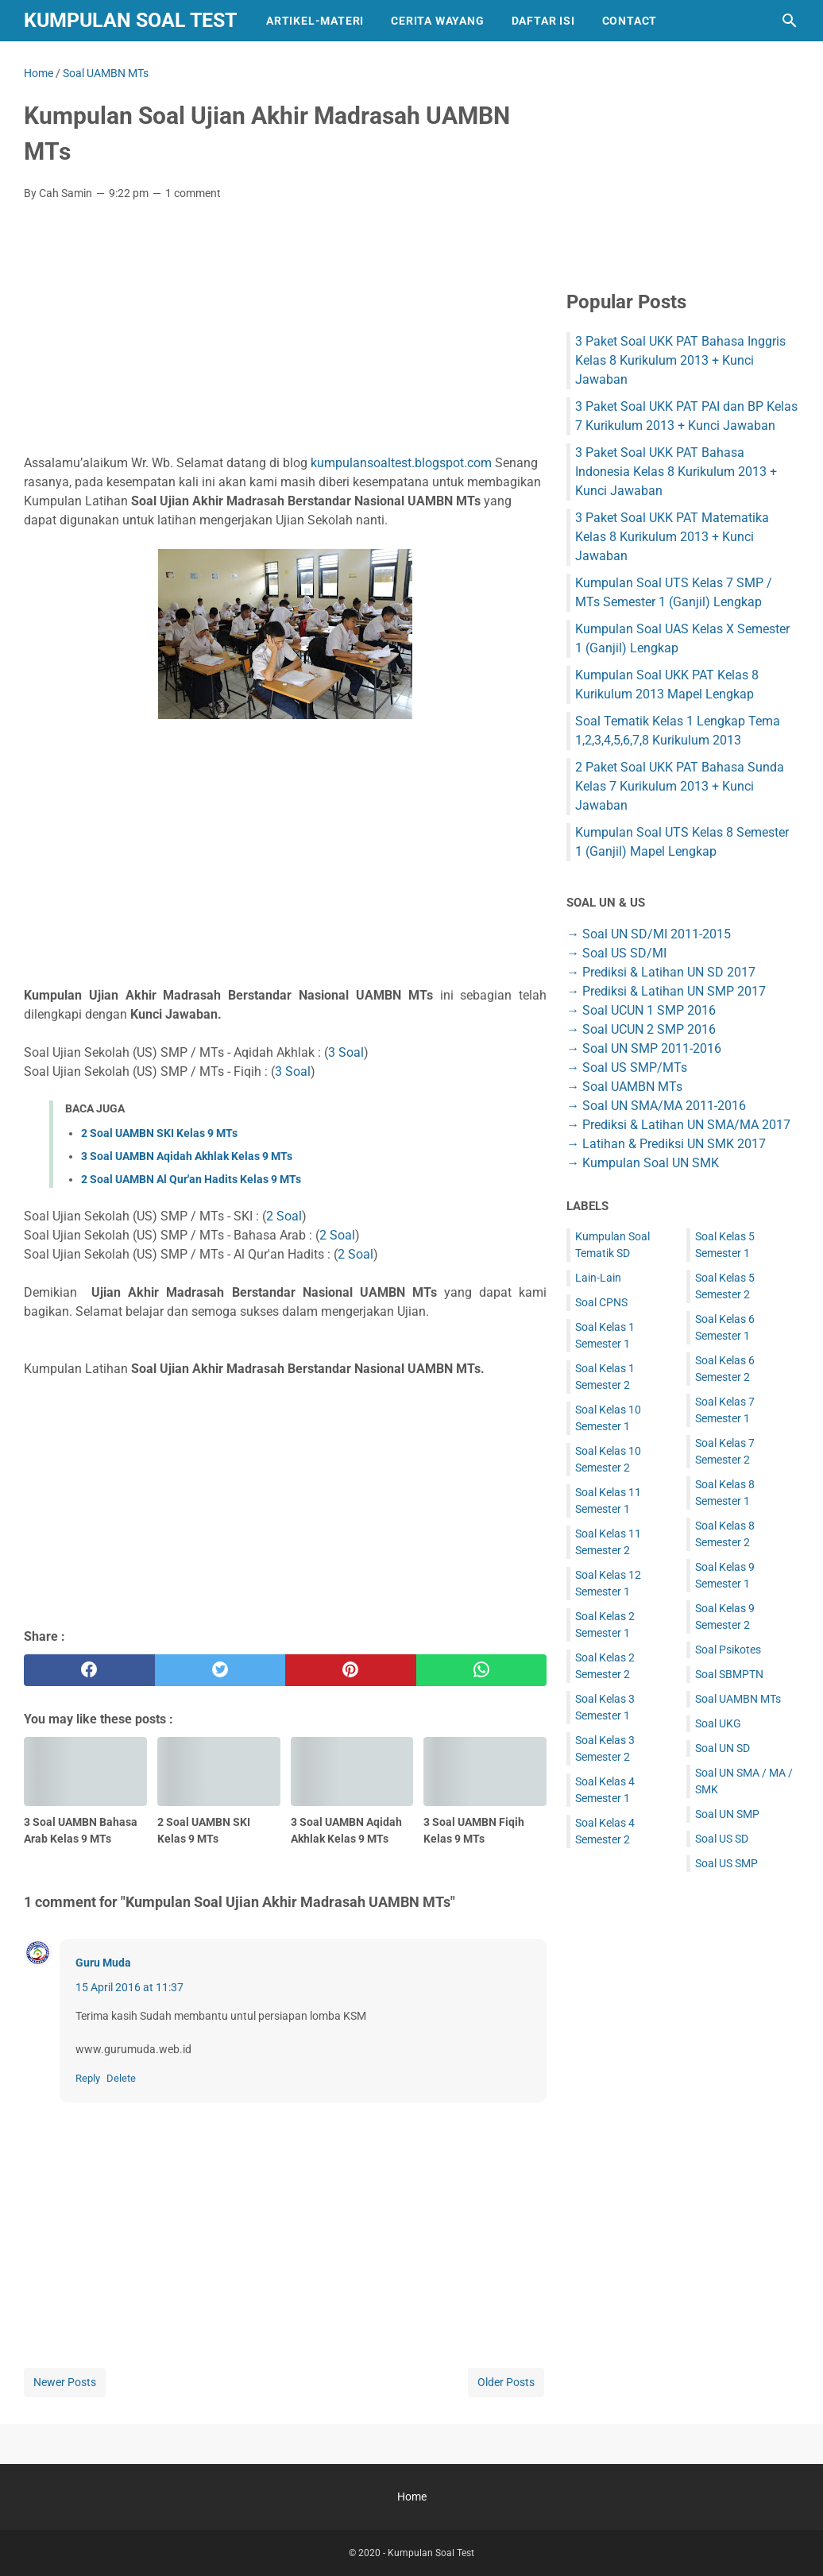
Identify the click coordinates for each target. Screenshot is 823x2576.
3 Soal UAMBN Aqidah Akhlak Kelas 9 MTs (186, 1156)
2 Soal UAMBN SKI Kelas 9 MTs (159, 1133)
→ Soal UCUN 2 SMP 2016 (641, 1029)
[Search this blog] (789, 20)
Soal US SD (721, 1838)
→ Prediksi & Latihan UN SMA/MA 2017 (678, 1124)
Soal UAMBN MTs (738, 1698)
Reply (87, 2078)
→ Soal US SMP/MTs (626, 1067)
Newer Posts (64, 2382)
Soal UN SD (722, 1748)
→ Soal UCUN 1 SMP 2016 (641, 1010)
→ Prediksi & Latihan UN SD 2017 (660, 972)
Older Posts (506, 2382)
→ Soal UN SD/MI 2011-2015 (648, 934)
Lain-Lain (598, 1277)
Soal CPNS (601, 1302)
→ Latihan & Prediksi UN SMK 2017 (666, 1143)
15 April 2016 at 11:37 (129, 1987)
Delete (121, 2078)
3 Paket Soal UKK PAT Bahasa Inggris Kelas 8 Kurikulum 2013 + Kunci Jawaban (680, 360)
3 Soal (346, 1052)
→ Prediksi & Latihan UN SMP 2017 (666, 991)
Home (412, 2496)
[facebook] (89, 1670)
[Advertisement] (285, 332)
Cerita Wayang (437, 20)
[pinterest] (350, 1670)
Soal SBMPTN (729, 1674)
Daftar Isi (543, 20)
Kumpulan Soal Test (130, 20)
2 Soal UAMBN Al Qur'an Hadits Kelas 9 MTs (191, 1179)
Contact (630, 20)
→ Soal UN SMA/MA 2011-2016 (656, 1105)
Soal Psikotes (728, 1649)
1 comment (193, 193)
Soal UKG (718, 1723)
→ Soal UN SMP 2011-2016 (643, 1048)
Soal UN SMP (727, 1814)
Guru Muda (103, 1962)
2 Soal (284, 1216)
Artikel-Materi (315, 20)
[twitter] (220, 1670)
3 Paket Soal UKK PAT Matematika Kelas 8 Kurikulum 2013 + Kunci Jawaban (672, 536)
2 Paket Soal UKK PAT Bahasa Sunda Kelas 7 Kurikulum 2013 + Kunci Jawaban (679, 786)
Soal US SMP (726, 1863)
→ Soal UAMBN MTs (624, 1086)
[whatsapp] (481, 1670)
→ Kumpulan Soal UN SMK (642, 1162)
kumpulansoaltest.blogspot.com (401, 462)
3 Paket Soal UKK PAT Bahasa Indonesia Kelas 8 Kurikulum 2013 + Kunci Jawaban (676, 471)
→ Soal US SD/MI (616, 953)
